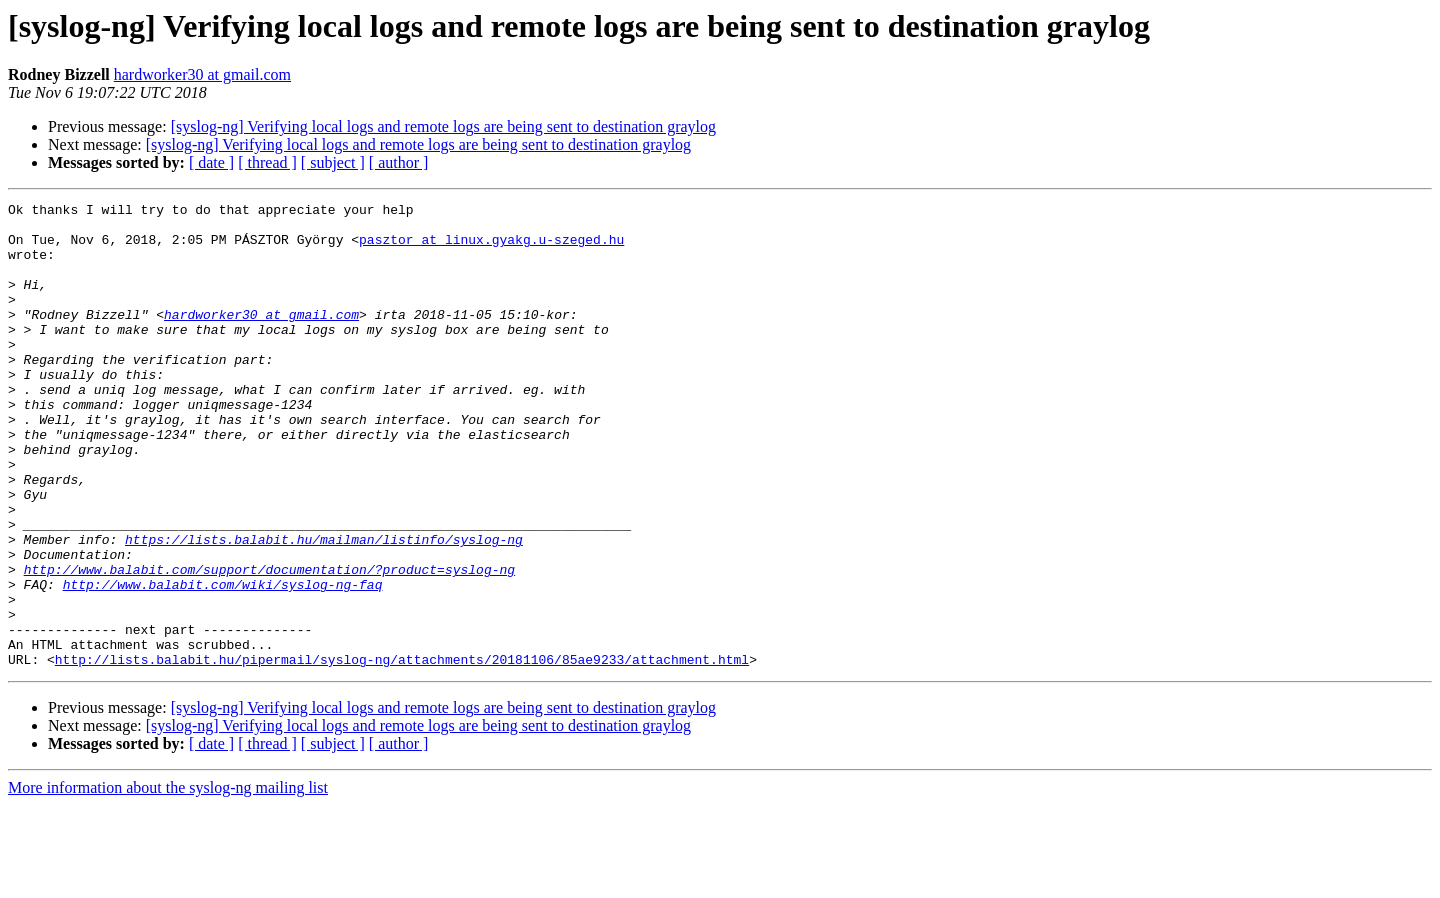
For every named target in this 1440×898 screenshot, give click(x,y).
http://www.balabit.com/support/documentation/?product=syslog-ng (269, 644)
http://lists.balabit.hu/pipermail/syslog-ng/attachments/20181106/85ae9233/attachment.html (402, 752)
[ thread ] (267, 162)
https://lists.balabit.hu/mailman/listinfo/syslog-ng (324, 608)
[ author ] (399, 162)
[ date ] (211, 162)
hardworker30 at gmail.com (202, 74)
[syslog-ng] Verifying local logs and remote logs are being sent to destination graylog (443, 126)
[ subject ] (333, 162)
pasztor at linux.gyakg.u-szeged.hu (491, 248)
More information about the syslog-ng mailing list (168, 880)
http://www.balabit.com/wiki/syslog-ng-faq (223, 662)
